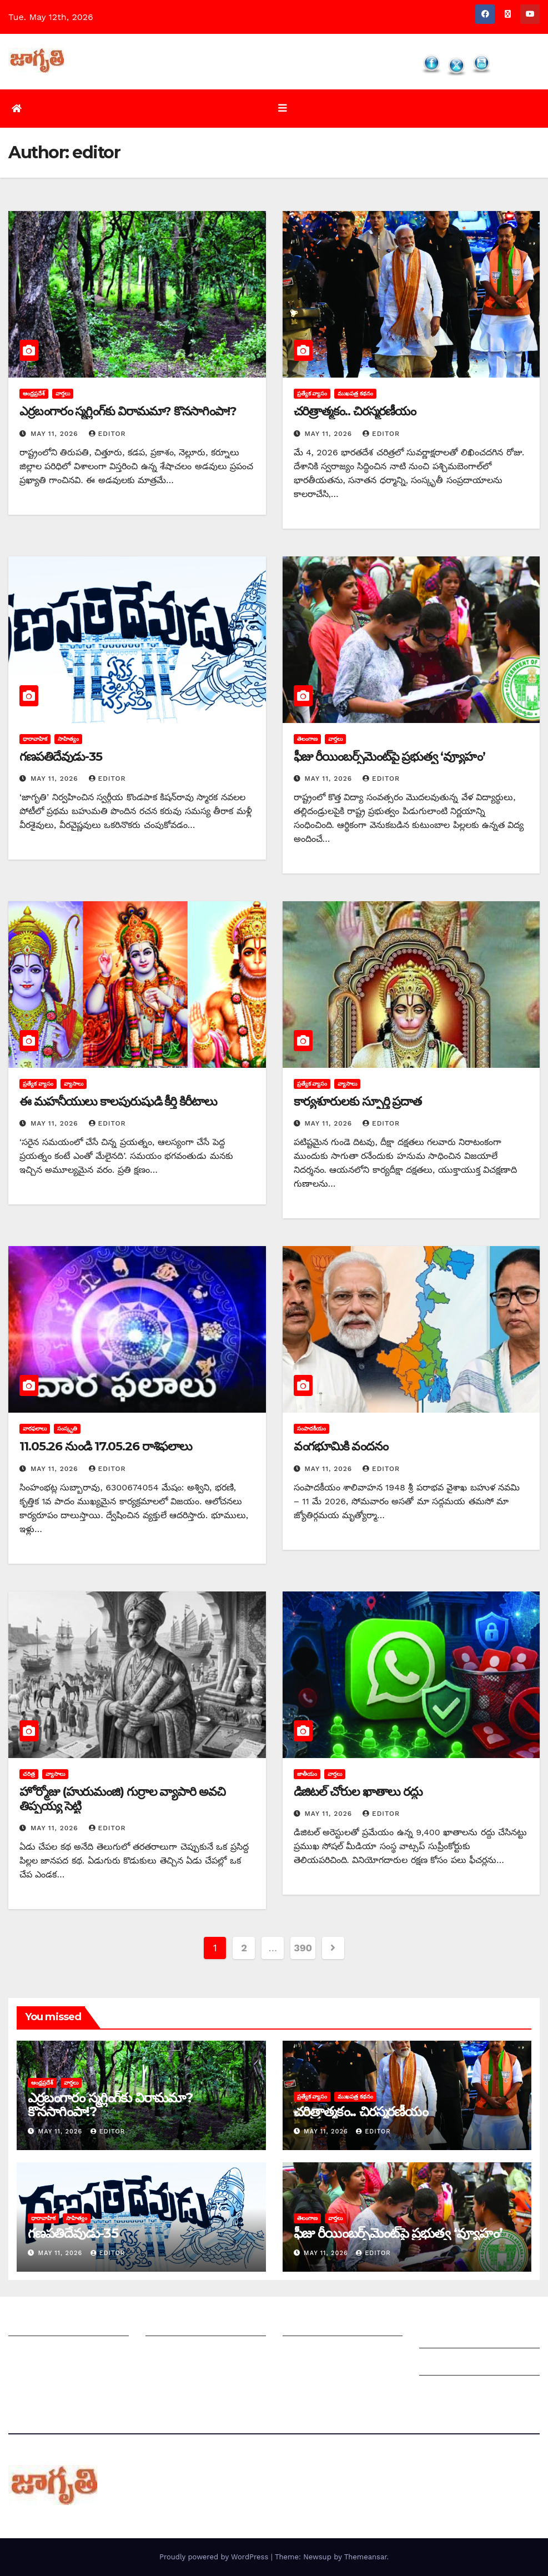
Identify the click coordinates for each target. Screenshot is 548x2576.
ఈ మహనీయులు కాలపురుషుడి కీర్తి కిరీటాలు (118, 1101)
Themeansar (365, 2557)
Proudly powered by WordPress (215, 2557)
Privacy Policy (449, 2392)
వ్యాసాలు (73, 1084)
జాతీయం (307, 1774)
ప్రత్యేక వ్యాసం (312, 394)
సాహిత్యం (68, 739)
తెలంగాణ (307, 739)
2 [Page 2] (244, 1948)
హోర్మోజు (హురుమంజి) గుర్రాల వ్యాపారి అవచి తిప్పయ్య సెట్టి (122, 1799)
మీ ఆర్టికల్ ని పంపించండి (189, 2325)
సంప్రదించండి (31, 2352)
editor (107, 434)
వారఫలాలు (35, 1429)
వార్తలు (63, 394)
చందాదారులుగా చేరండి (324, 2352)
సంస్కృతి (67, 1429)
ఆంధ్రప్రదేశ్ (34, 394)
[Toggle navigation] (283, 108)
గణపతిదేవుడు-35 (60, 756)
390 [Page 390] (302, 1948)
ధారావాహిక (35, 739)
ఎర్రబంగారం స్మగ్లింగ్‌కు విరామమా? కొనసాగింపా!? (128, 411)
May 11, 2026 (56, 434)
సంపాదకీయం (311, 1429)
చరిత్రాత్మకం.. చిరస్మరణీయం (355, 411)
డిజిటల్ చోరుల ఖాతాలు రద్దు (358, 1791)
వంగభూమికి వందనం (341, 1446)
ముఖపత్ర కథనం (355, 394)
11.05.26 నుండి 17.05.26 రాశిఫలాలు (105, 1446)
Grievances (443, 2364)
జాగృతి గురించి (35, 2325)
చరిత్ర (29, 1774)
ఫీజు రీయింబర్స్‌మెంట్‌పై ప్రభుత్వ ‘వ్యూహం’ (389, 756)
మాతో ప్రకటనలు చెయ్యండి (192, 2352)
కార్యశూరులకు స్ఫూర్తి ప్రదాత (358, 1101)
